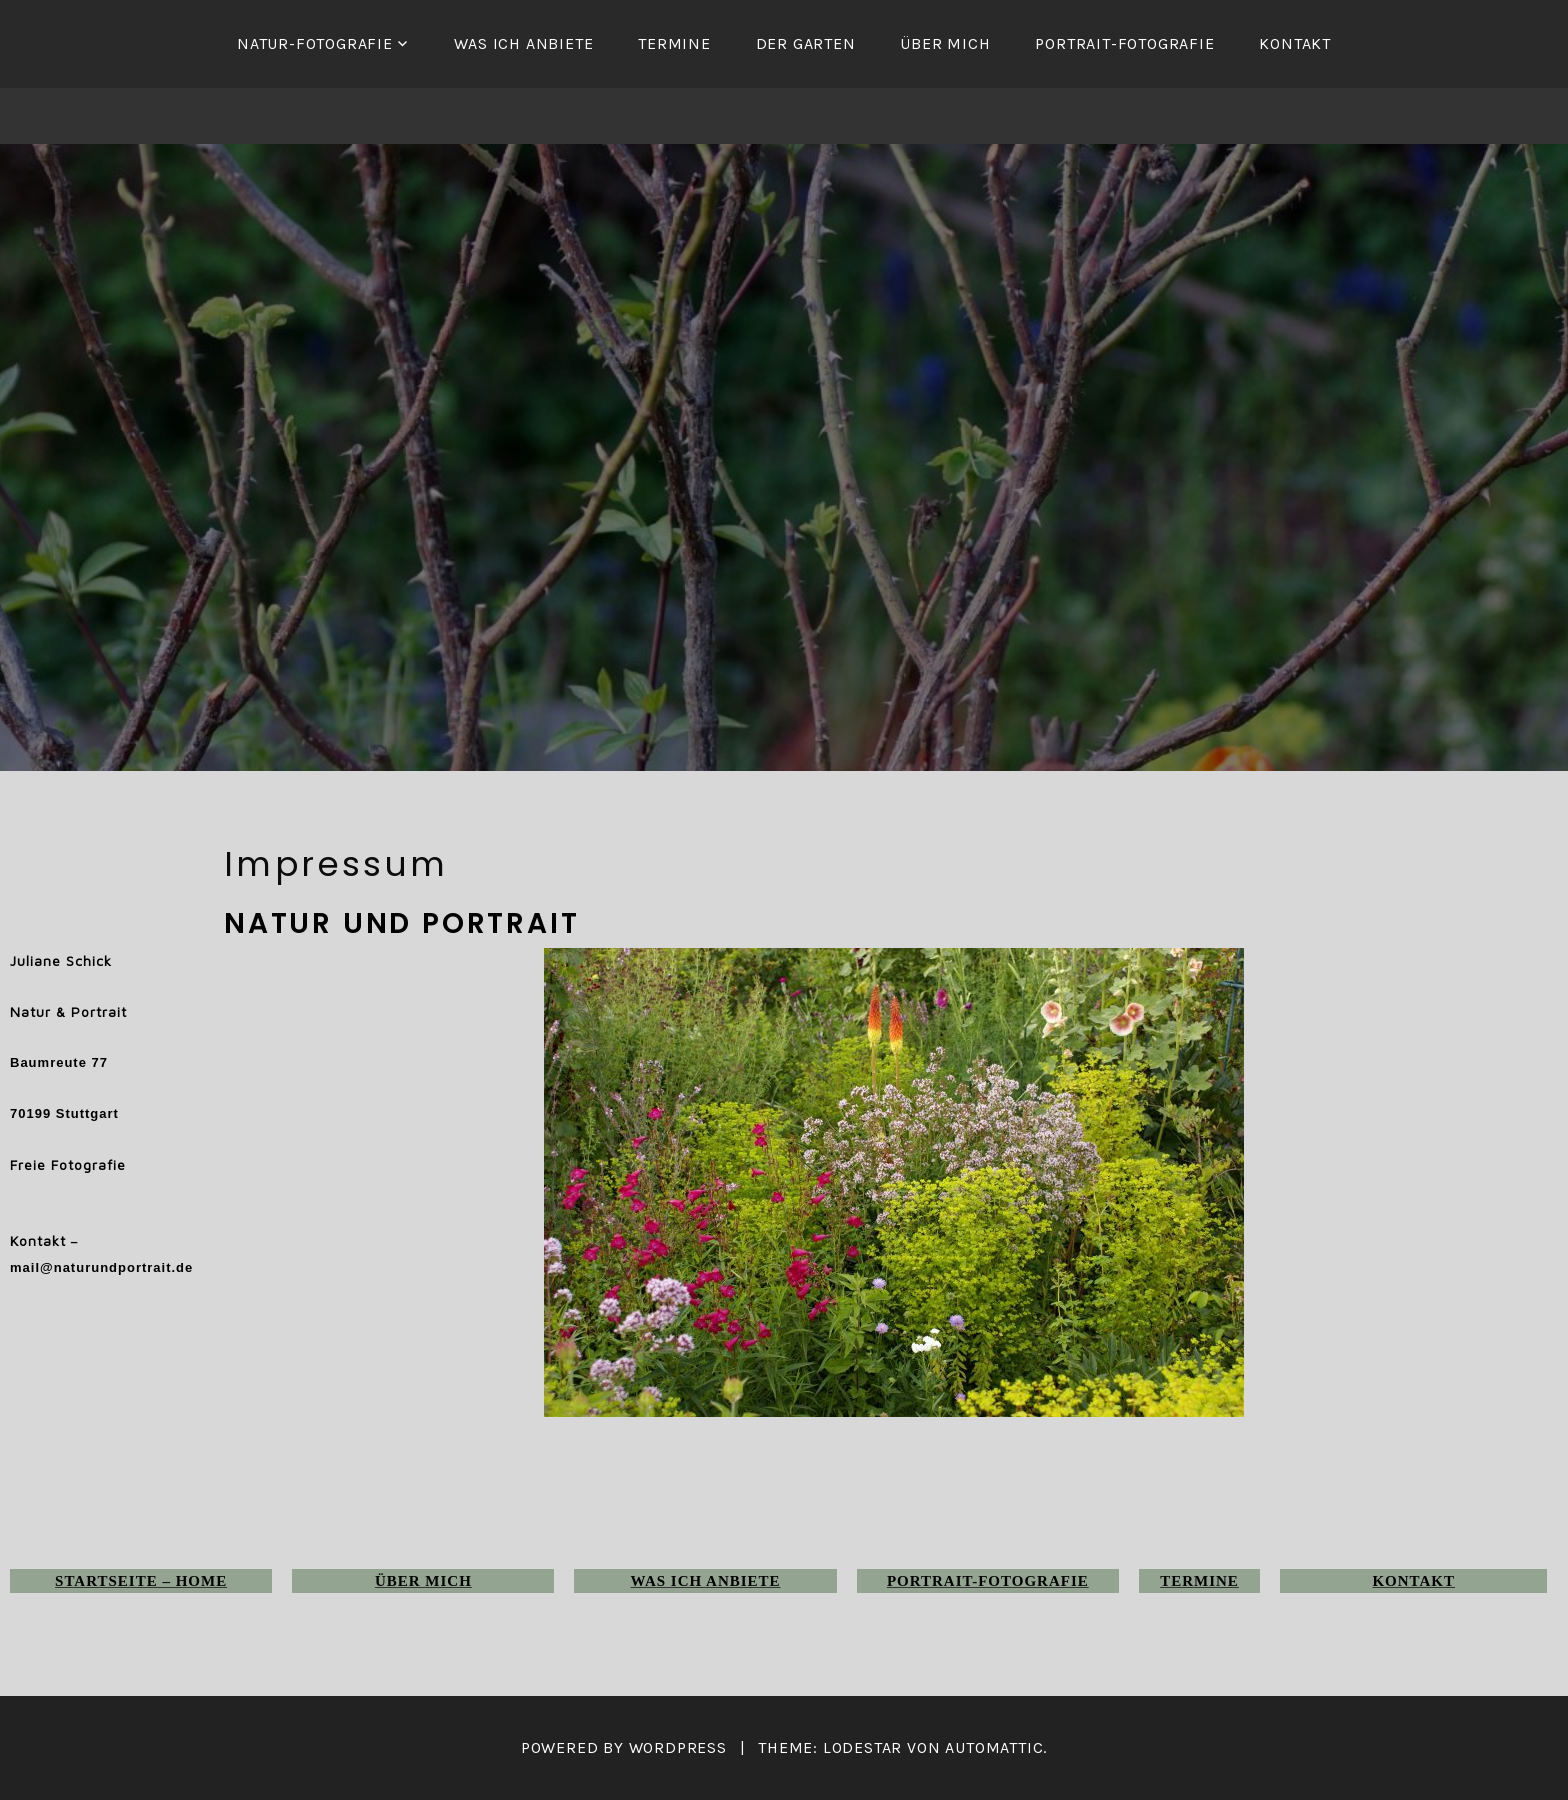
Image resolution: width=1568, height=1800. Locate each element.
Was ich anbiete (523, 43)
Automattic (994, 1747)
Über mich (945, 43)
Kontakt (1295, 43)
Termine (674, 43)
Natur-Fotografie (315, 43)
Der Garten (806, 43)
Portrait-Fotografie (1124, 43)
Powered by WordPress (624, 1747)
